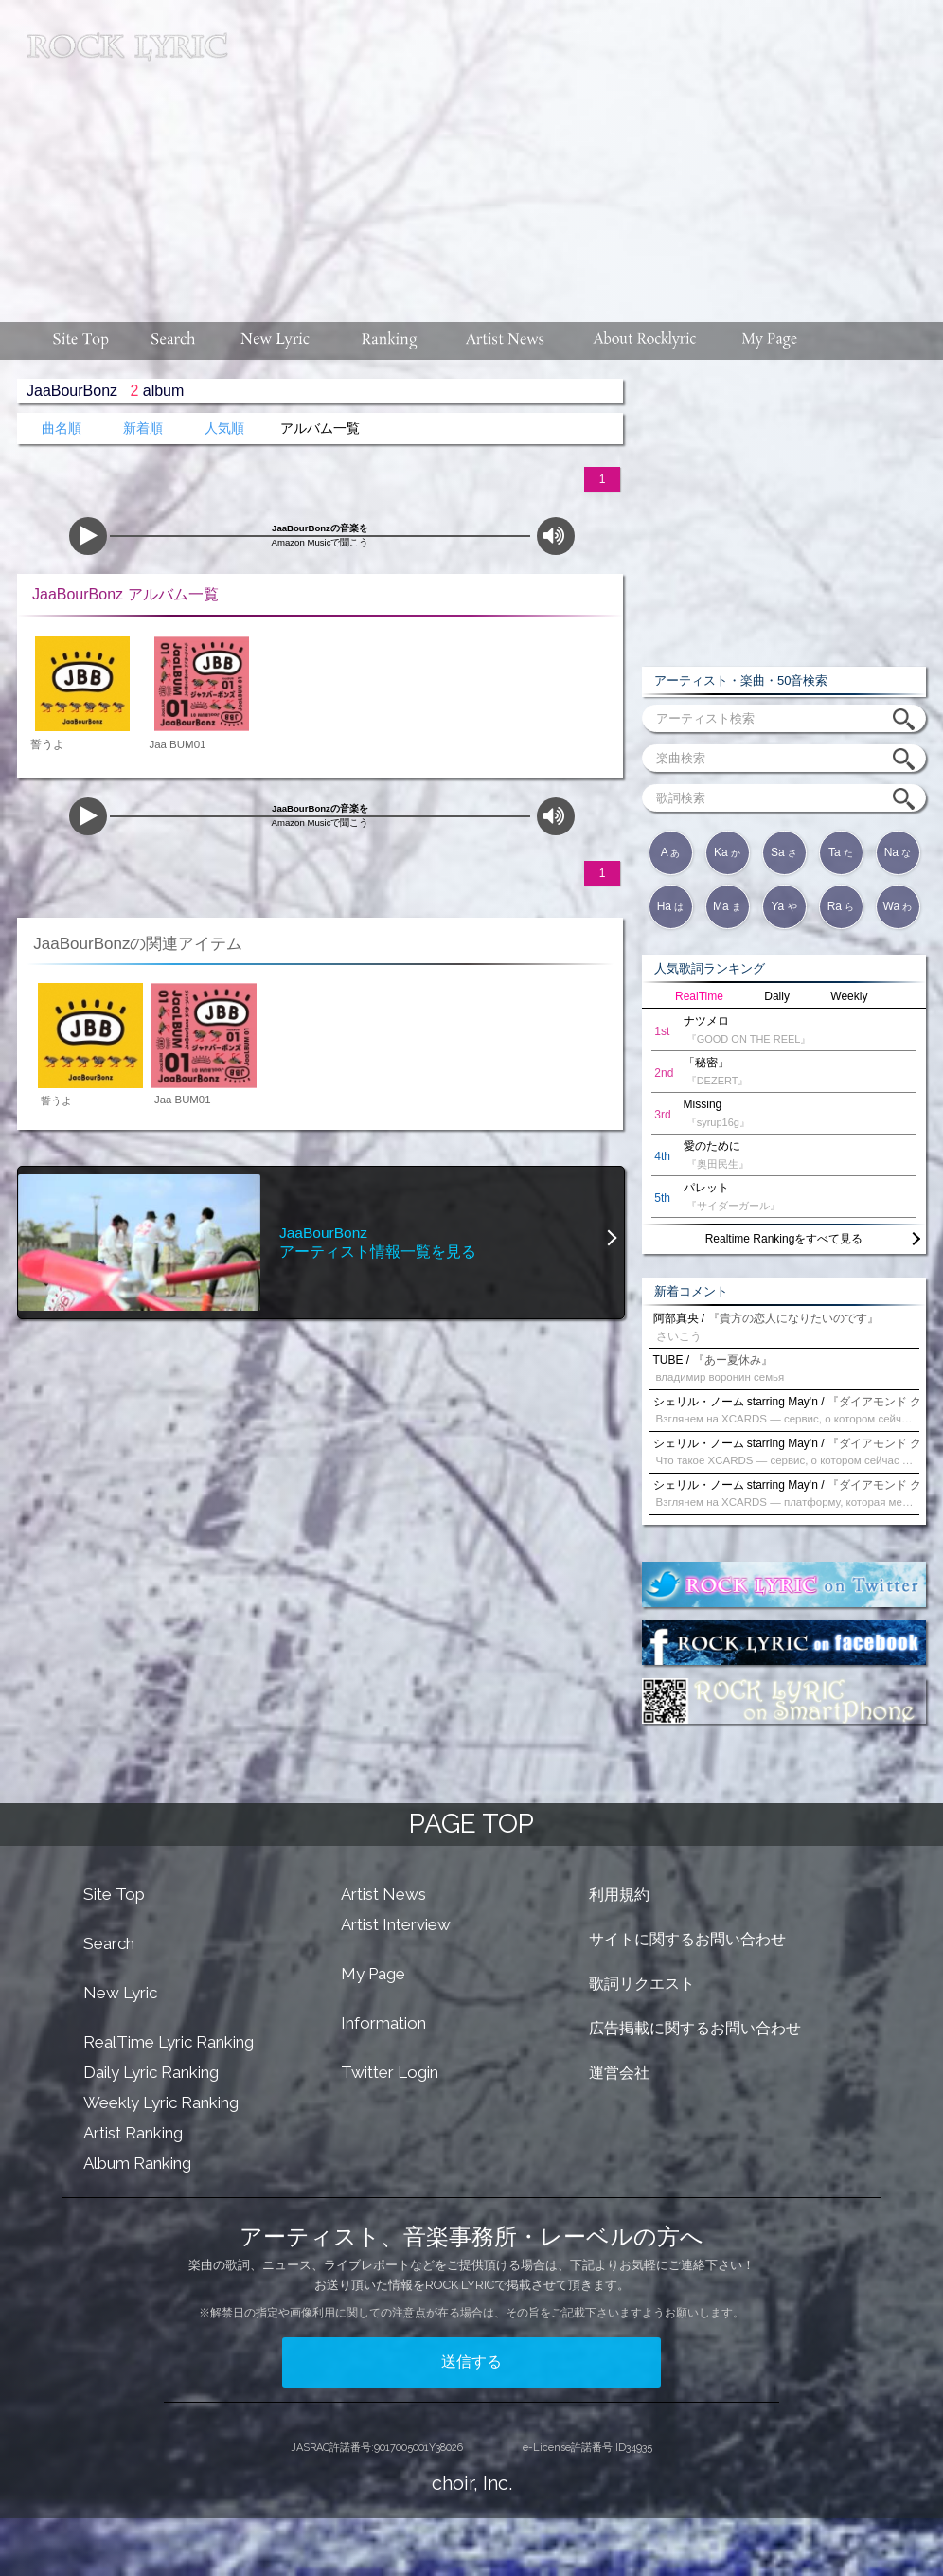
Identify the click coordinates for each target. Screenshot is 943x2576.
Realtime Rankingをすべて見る (784, 1238)
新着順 (143, 428)
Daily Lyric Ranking (151, 2072)
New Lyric (120, 1992)
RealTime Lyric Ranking (168, 2041)
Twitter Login (389, 2072)
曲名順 (61, 428)
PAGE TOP (471, 1823)
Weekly (848, 996)
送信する (471, 2361)
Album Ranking (137, 2163)
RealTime (699, 996)
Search (108, 1943)
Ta (840, 852)
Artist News (383, 1894)
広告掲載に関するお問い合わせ (695, 2028)
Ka (727, 852)
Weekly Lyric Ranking (161, 2102)
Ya (783, 906)
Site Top (114, 1894)
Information (383, 2022)
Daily (777, 996)
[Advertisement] (592, 151)
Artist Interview (396, 1924)
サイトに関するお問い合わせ (687, 1939)
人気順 (224, 428)
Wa (898, 906)
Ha (671, 906)
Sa (784, 852)
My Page (373, 1973)
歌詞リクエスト (642, 1984)
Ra (841, 906)
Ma (727, 906)
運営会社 (619, 2073)
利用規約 (619, 1895)
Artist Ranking (133, 2132)
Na (898, 852)
